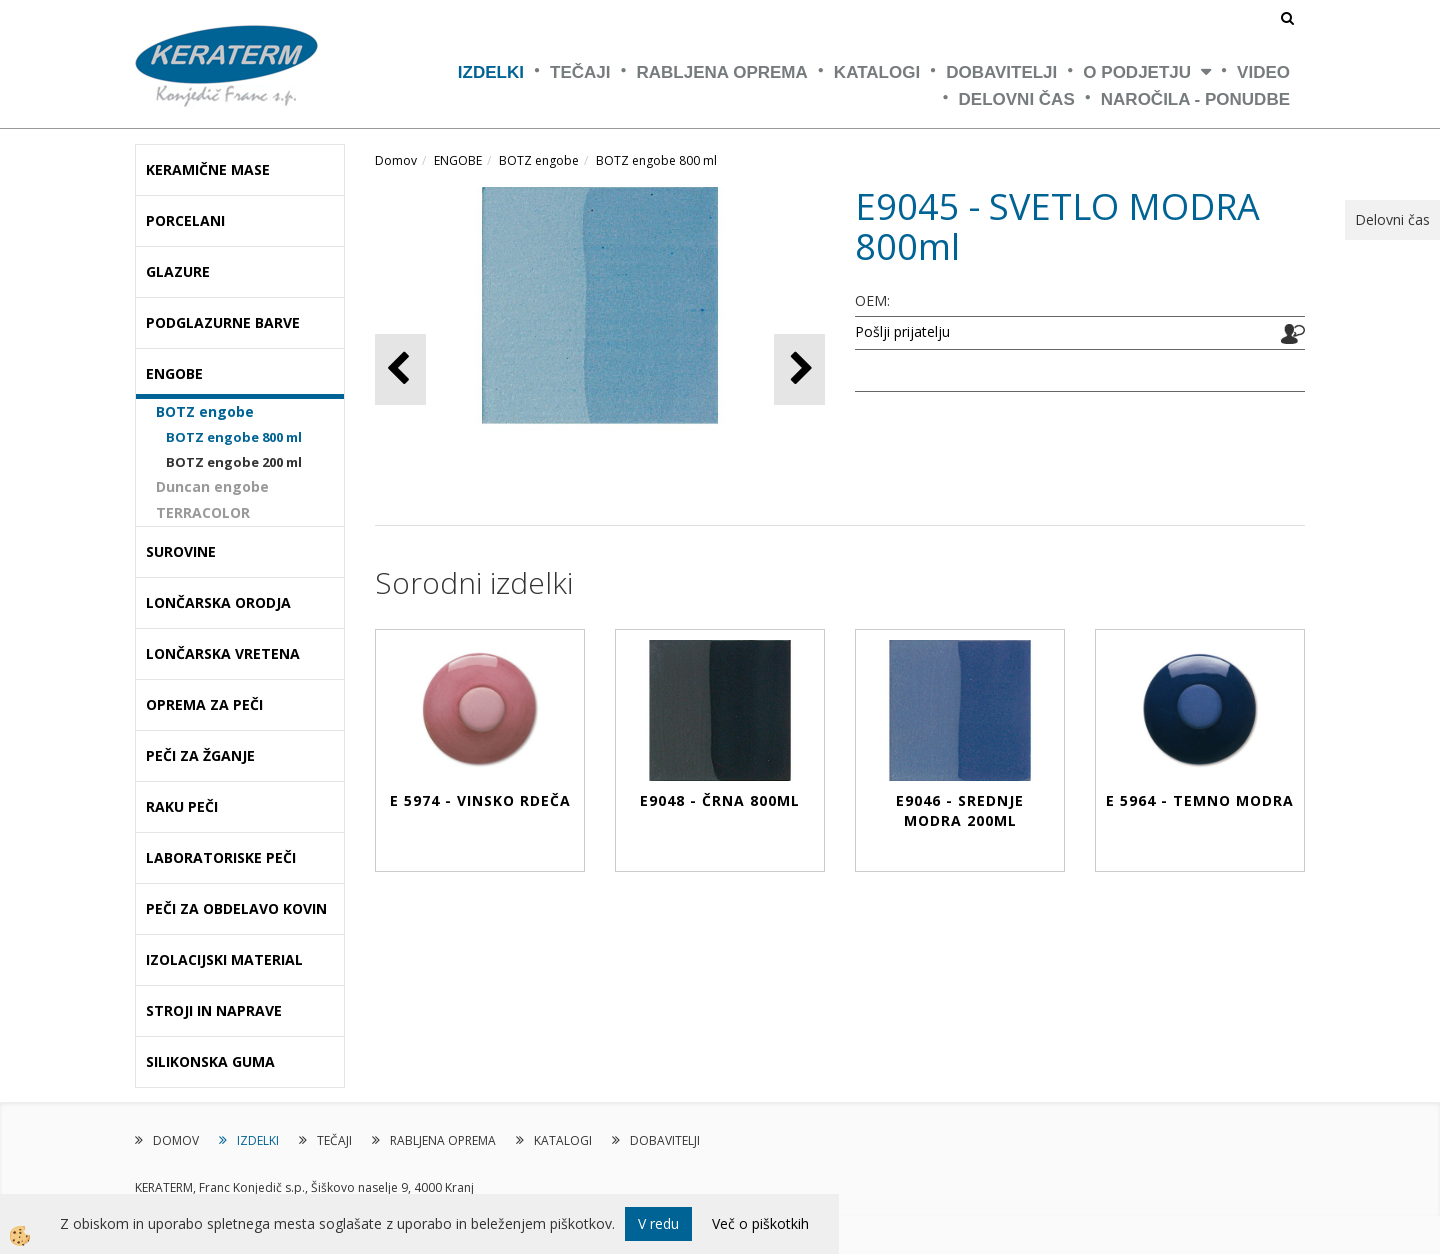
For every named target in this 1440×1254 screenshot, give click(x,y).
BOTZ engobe (205, 411)
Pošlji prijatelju (902, 331)
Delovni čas (1017, 99)
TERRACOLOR (203, 512)
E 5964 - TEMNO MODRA (1200, 800)
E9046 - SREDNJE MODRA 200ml (960, 810)
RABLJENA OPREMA (722, 72)
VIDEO (1263, 72)
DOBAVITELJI (1001, 72)
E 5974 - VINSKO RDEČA (480, 800)
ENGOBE (458, 160)
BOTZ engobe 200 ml (234, 462)
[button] (799, 369)
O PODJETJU (1137, 72)
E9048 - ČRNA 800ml (720, 800)
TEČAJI (580, 72)
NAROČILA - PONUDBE (1195, 99)
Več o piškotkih (760, 1223)
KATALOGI (877, 72)
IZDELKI (491, 72)
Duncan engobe (212, 486)
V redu (658, 1223)
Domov (396, 160)
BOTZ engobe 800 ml (234, 437)
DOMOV (176, 1140)
